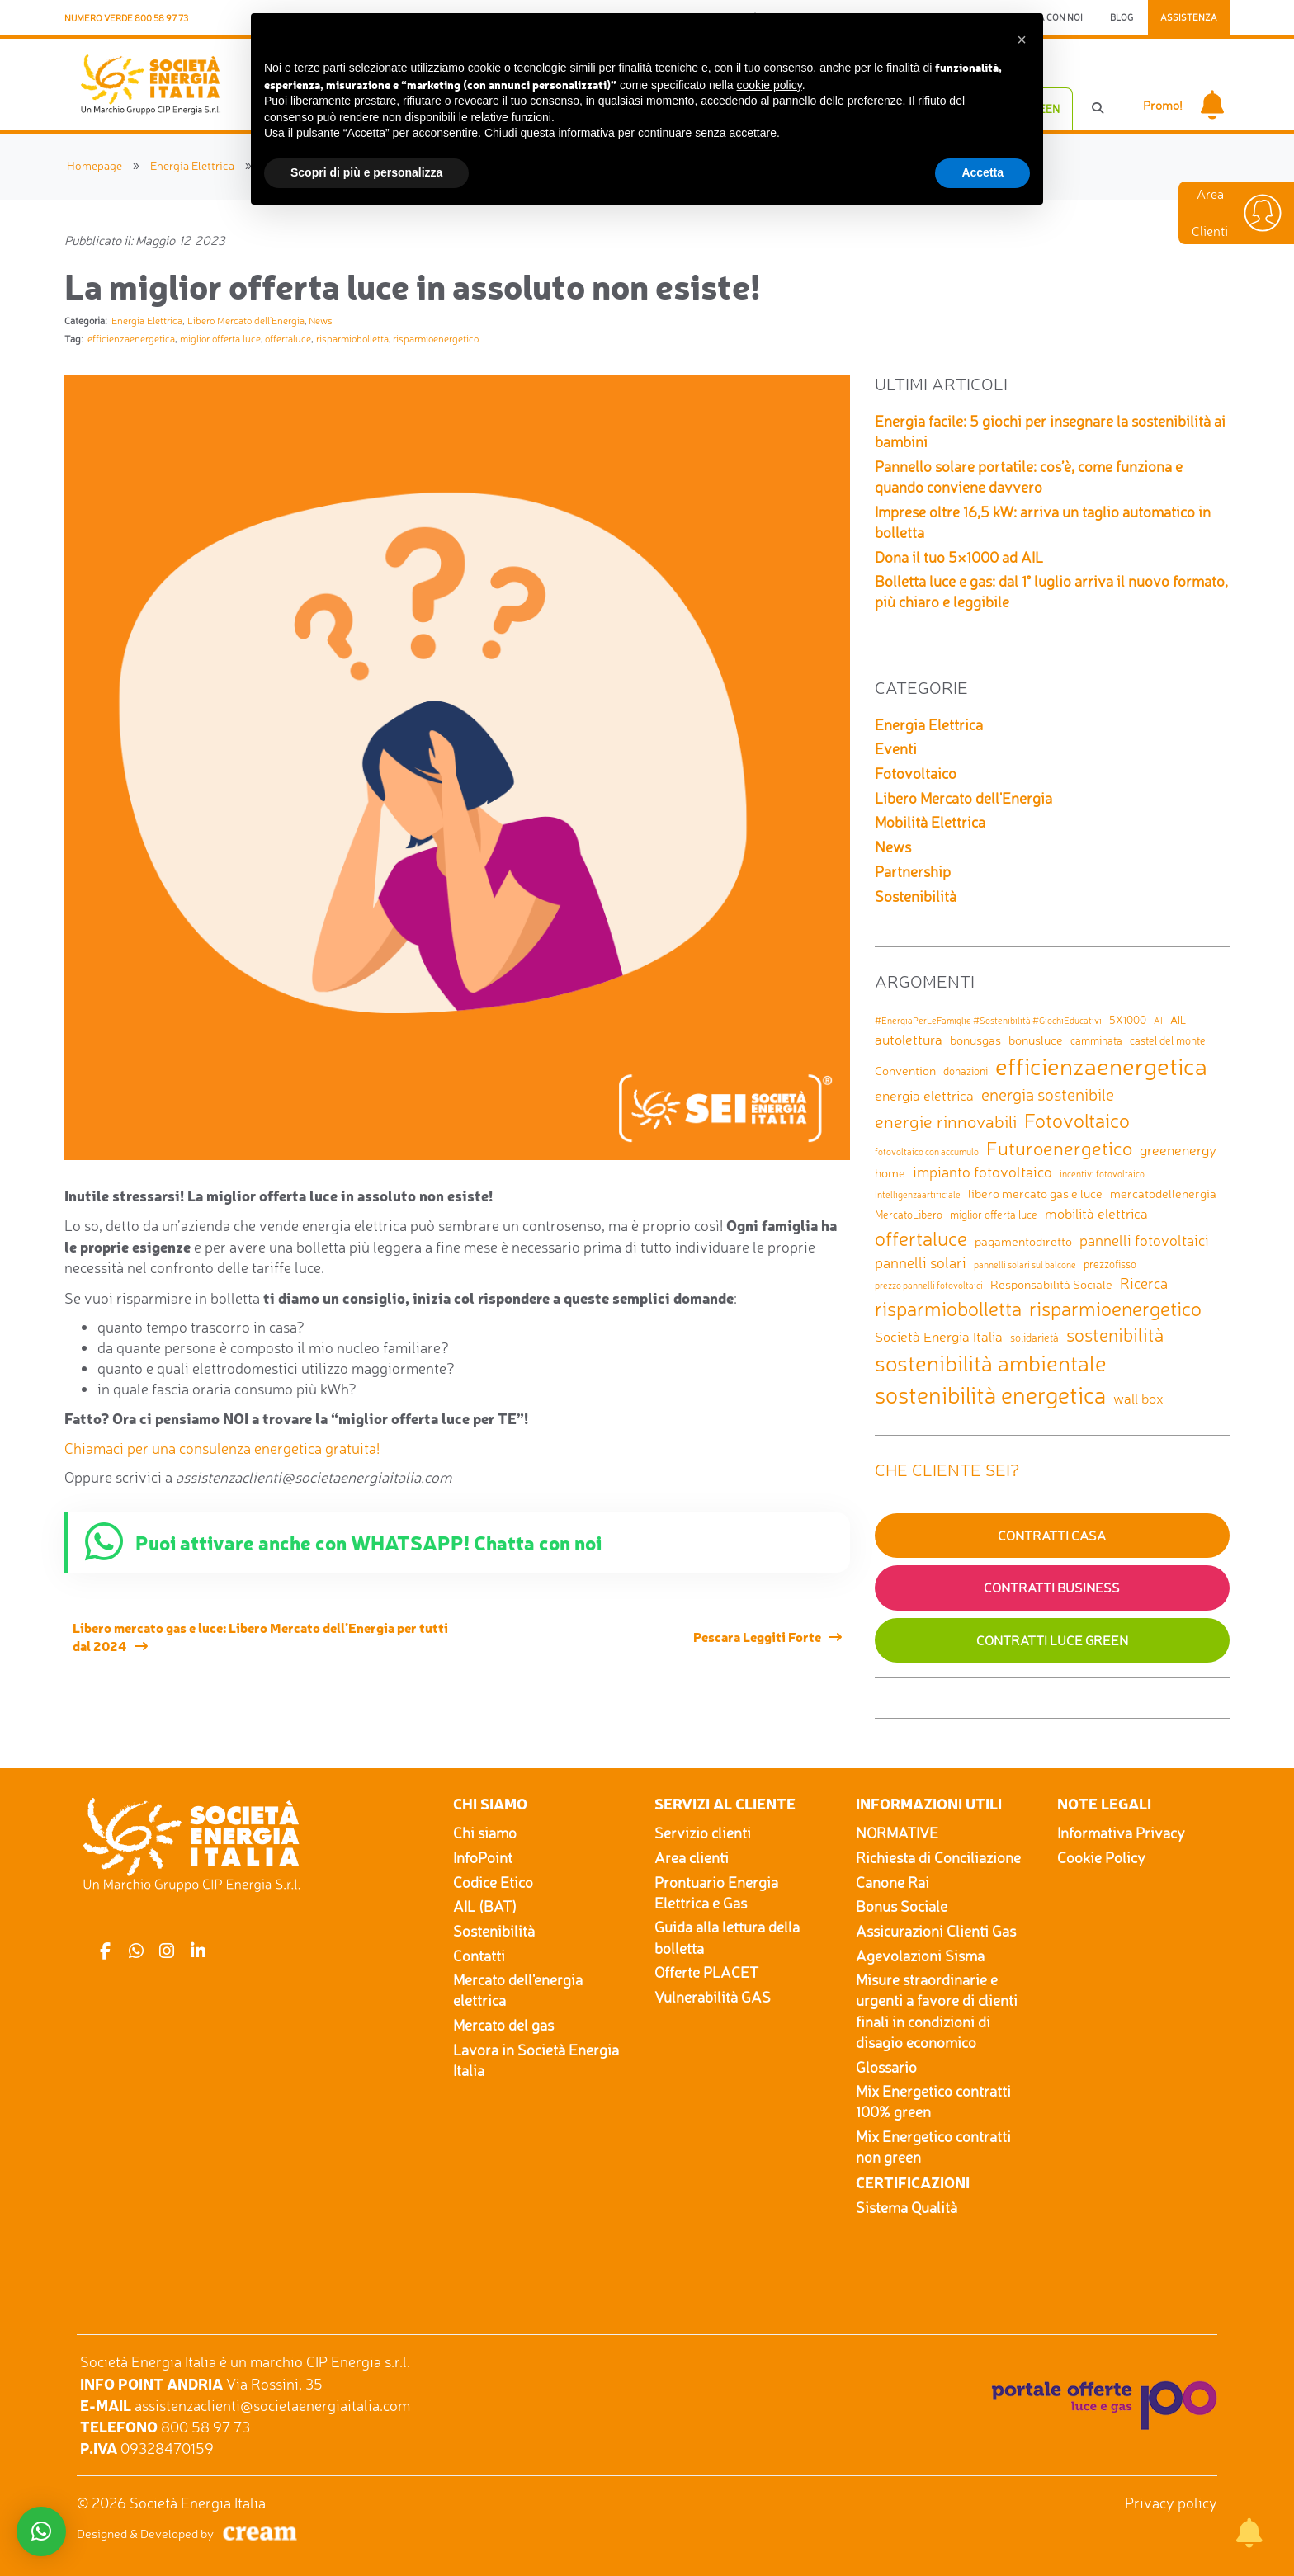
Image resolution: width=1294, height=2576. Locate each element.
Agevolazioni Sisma (920, 1955)
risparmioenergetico (436, 339)
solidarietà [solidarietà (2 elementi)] (1034, 1337)
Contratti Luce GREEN (1052, 1640)
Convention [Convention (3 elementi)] (905, 1070)
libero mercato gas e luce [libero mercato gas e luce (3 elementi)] (1035, 1193)
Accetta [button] (982, 172)
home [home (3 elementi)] (890, 1173)
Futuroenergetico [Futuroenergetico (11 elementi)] (1059, 1148)
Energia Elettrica (192, 165)
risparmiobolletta (352, 339)
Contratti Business (1052, 1587)
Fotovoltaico (915, 773)
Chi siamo (485, 1832)
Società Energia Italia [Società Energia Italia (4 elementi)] (939, 1336)
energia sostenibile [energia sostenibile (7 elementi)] (1047, 1094)
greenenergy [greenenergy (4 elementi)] (1178, 1149)
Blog (1121, 17)
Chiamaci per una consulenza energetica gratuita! (222, 1448)
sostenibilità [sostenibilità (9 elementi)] (1115, 1335)
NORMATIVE (897, 1832)
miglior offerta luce (220, 339)
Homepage (94, 165)
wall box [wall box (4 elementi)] (1138, 1398)
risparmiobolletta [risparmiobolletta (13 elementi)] (948, 1308)
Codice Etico (493, 1882)
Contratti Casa (1052, 1535)
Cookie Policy (1101, 1857)
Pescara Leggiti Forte (757, 1636)
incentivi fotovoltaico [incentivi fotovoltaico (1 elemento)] (1102, 1174)
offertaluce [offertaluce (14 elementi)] (921, 1238)
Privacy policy (1171, 2502)
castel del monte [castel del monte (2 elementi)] (1168, 1040)
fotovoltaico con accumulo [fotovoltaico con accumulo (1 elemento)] (927, 1152)
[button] (1021, 39)
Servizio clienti (702, 1832)
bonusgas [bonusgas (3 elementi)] (975, 1040)
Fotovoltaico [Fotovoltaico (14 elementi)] (1077, 1120)
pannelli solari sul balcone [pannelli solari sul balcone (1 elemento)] (1025, 1265)
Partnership (913, 871)
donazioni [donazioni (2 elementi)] (965, 1071)
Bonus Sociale (901, 1906)
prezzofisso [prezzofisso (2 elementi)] (1110, 1264)
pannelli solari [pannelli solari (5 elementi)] (920, 1262)
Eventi (896, 748)
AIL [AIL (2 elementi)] (1178, 1019)
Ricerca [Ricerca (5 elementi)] (1144, 1283)
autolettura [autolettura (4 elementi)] (908, 1039)
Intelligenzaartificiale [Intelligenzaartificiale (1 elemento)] (918, 1195)
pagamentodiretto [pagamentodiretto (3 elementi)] (1023, 1241)
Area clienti (691, 1857)
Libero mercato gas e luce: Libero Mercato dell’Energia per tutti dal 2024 (260, 1636)
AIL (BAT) (485, 1906)
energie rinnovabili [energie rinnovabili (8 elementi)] (946, 1121)
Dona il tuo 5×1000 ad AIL (959, 557)
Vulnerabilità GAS (712, 1997)
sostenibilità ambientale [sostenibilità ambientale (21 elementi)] (991, 1363)
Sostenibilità (915, 896)
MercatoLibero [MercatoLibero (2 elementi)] (908, 1214)
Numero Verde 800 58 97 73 (126, 18)
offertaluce (288, 339)
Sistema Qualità (906, 2207)
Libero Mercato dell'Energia (246, 320)
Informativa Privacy (1121, 1832)
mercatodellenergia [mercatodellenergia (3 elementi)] (1163, 1193)
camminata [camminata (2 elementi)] (1096, 1040)
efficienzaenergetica (131, 339)
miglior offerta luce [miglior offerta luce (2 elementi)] (993, 1214)
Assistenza (1188, 17)
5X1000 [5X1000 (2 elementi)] (1127, 1019)
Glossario (886, 2067)
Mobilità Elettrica (930, 822)
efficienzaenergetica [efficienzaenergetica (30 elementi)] (1101, 1066)
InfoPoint (482, 1857)
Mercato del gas (503, 2025)
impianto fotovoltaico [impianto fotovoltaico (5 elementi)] (982, 1172)
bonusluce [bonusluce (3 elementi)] (1035, 1040)
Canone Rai (892, 1882)
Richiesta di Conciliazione (938, 1857)
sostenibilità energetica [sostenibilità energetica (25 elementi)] (990, 1394)
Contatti (479, 1955)
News (321, 320)
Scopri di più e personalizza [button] (366, 172)
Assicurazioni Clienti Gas (936, 1931)
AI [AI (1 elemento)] (1158, 1021)
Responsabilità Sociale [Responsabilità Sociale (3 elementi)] (1051, 1284)
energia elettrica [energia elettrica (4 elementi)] (924, 1095)
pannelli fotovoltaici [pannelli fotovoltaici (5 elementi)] (1144, 1240)
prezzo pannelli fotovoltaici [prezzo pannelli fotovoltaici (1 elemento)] (929, 1286)
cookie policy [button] (769, 85)
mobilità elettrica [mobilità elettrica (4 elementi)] (1096, 1213)
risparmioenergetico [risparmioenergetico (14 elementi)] (1115, 1308)
